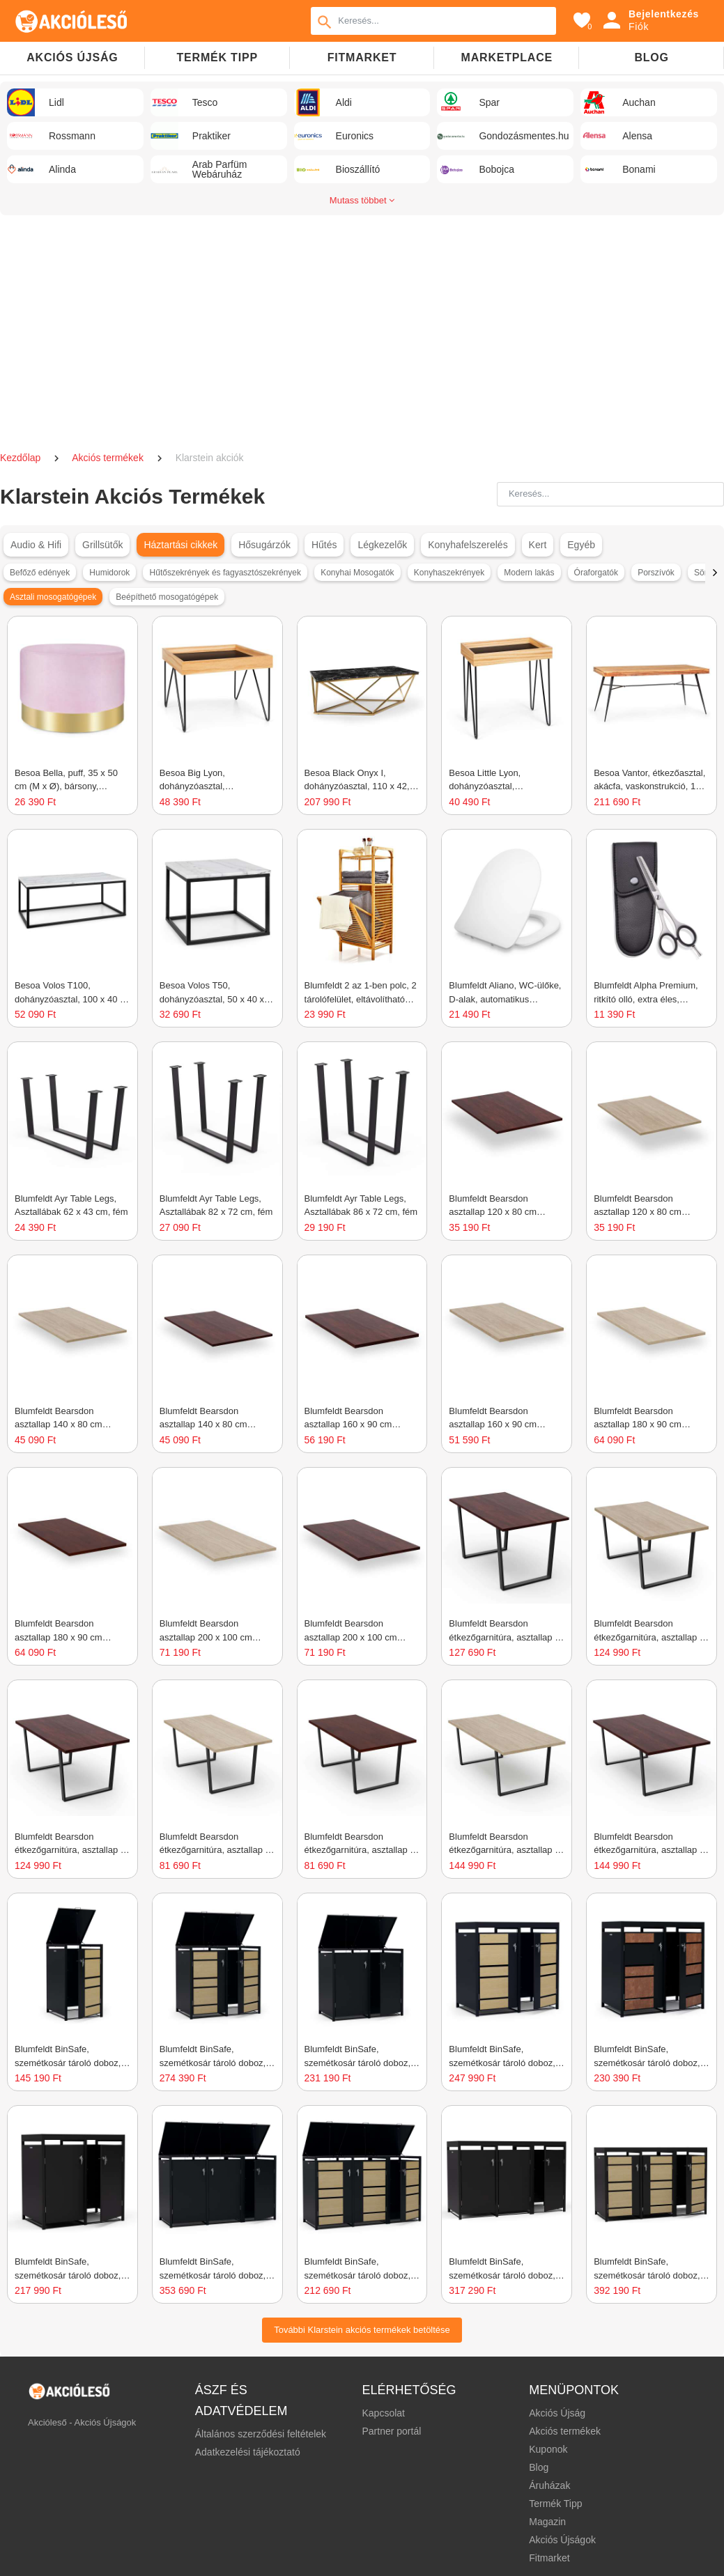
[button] (714, 572)
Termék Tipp (555, 2503)
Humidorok (109, 572)
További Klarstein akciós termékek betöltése (362, 2330)
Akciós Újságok (562, 2539)
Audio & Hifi (35, 544)
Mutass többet (362, 200)
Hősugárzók (264, 544)
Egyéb (581, 544)
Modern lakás (529, 572)
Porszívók (656, 572)
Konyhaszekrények (449, 572)
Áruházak (549, 2485)
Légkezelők (382, 544)
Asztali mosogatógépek (53, 597)
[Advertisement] (362, 326)
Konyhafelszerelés (467, 544)
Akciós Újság (557, 2413)
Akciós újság (72, 57)
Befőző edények (40, 572)
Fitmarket (362, 57)
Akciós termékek (109, 457)
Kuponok (548, 2449)
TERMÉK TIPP (217, 57)
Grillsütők (102, 544)
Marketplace (507, 57)
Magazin (547, 2521)
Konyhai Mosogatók (357, 572)
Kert (538, 544)
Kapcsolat (383, 2413)
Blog (651, 57)
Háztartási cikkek (180, 544)
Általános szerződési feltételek (260, 2433)
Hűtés (324, 544)
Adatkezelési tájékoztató (247, 2452)
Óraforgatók (596, 572)
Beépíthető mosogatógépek (167, 597)
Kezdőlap (21, 457)
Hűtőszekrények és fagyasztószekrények (225, 572)
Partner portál (391, 2431)
